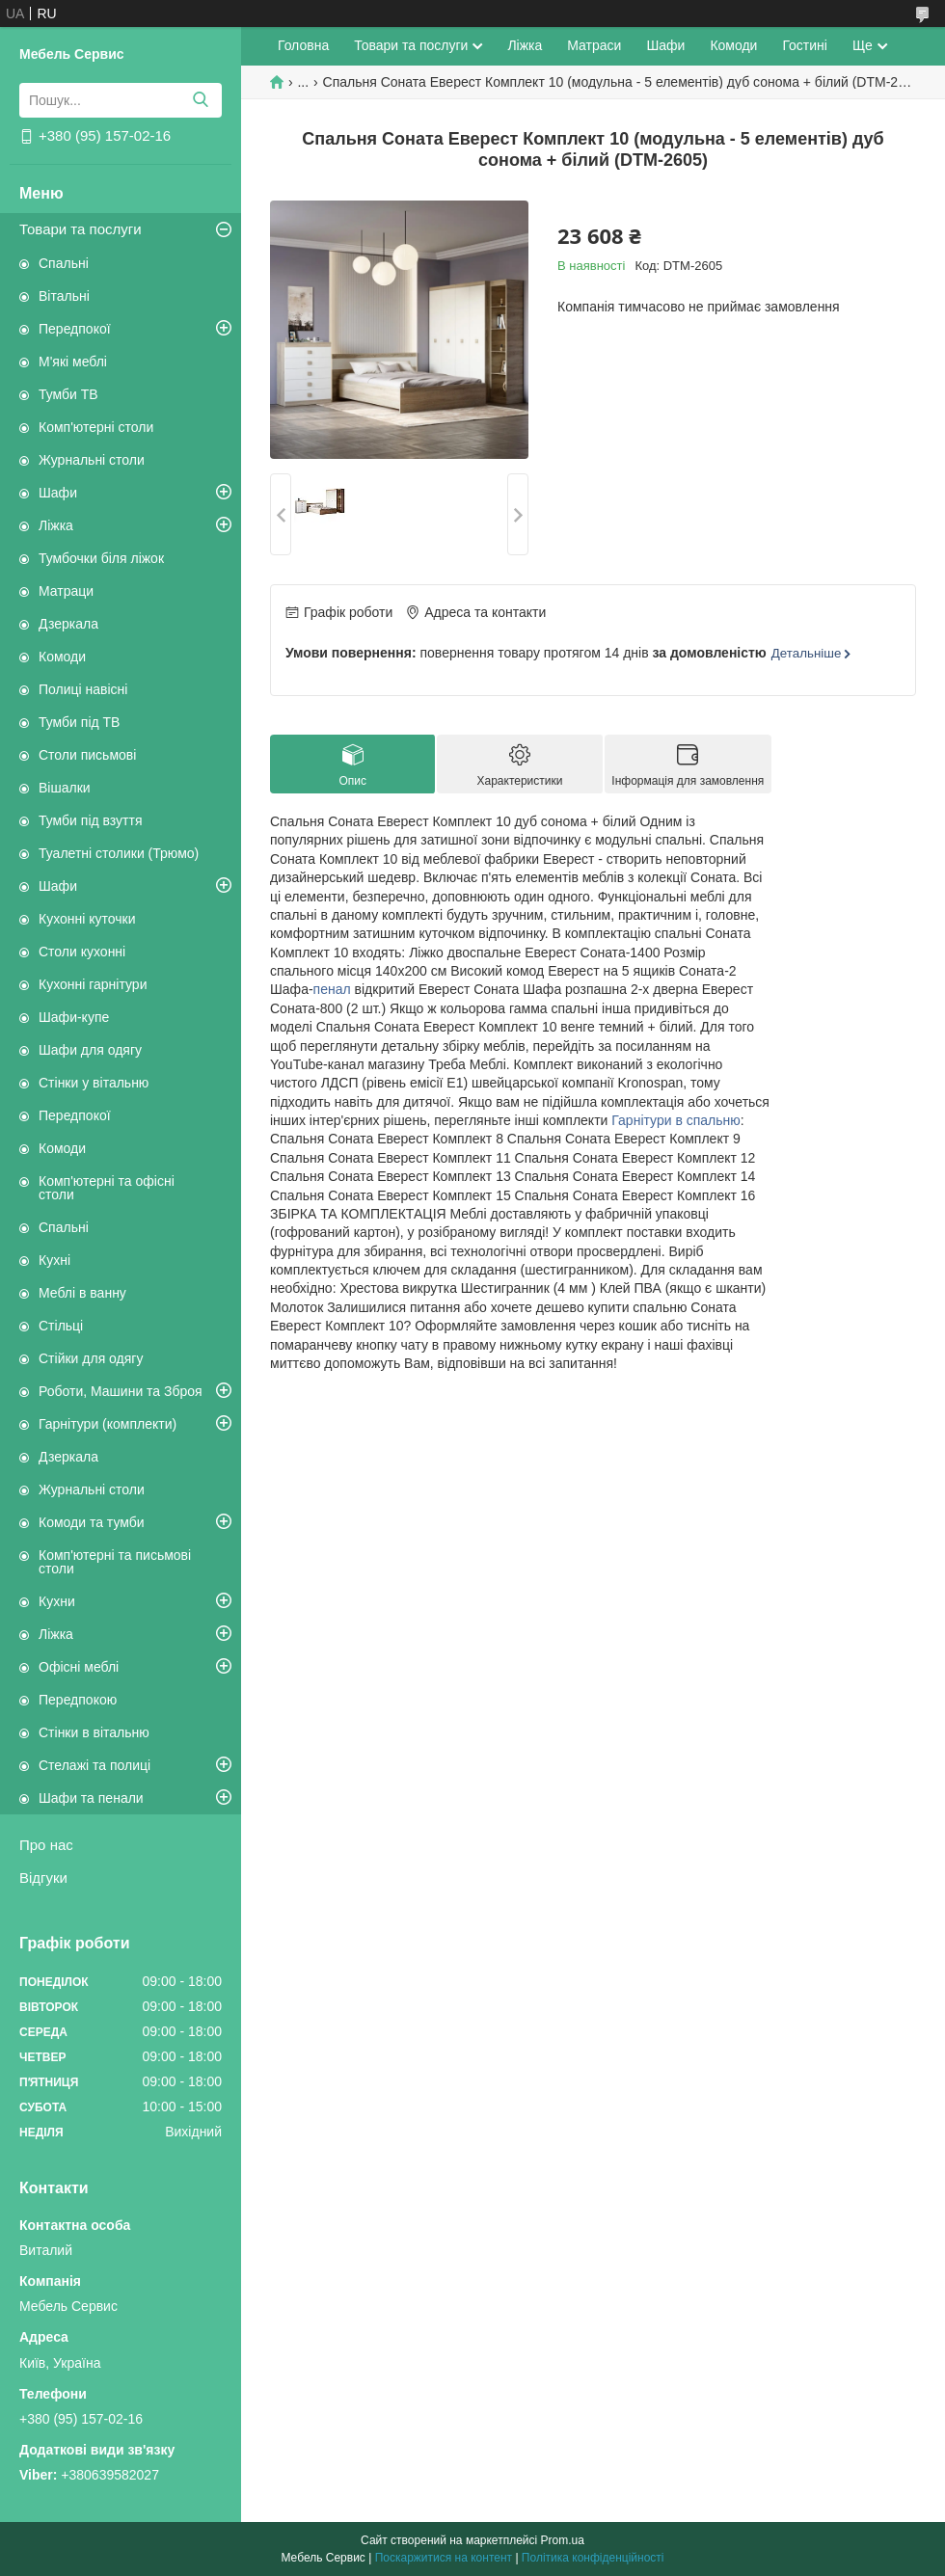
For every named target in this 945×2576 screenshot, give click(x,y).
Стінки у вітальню (93, 1082)
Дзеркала (68, 623)
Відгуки (43, 1877)
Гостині (804, 45)
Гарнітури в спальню (676, 1120)
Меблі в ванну (82, 1293)
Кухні (54, 1260)
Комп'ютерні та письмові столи (115, 1561)
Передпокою (78, 1699)
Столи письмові (87, 755)
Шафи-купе (74, 1017)
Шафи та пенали (91, 1798)
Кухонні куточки (87, 918)
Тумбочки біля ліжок (101, 558)
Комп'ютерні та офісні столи (107, 1187)
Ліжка (56, 525)
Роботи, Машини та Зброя (120, 1391)
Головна (303, 45)
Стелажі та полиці (94, 1765)
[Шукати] (200, 100)
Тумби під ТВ (79, 722)
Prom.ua (562, 2540)
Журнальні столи (92, 460)
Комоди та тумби (92, 1522)
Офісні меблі (79, 1667)
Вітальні (64, 296)
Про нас (46, 1845)
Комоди (62, 656)
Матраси (594, 45)
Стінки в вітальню (94, 1732)
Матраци (66, 591)
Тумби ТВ (68, 394)
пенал (332, 989)
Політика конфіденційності (593, 2557)
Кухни (57, 1601)
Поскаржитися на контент (443, 2557)
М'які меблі (73, 361)
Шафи (58, 492)
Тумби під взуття (91, 820)
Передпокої (75, 328)
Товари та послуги (80, 229)
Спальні (64, 263)
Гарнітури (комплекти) (107, 1424)
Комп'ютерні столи (96, 427)
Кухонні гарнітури (93, 984)
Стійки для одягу (91, 1358)
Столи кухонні (82, 951)
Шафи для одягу (90, 1050)
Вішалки (65, 787)
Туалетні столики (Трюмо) (119, 853)
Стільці (61, 1325)
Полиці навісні (83, 689)
